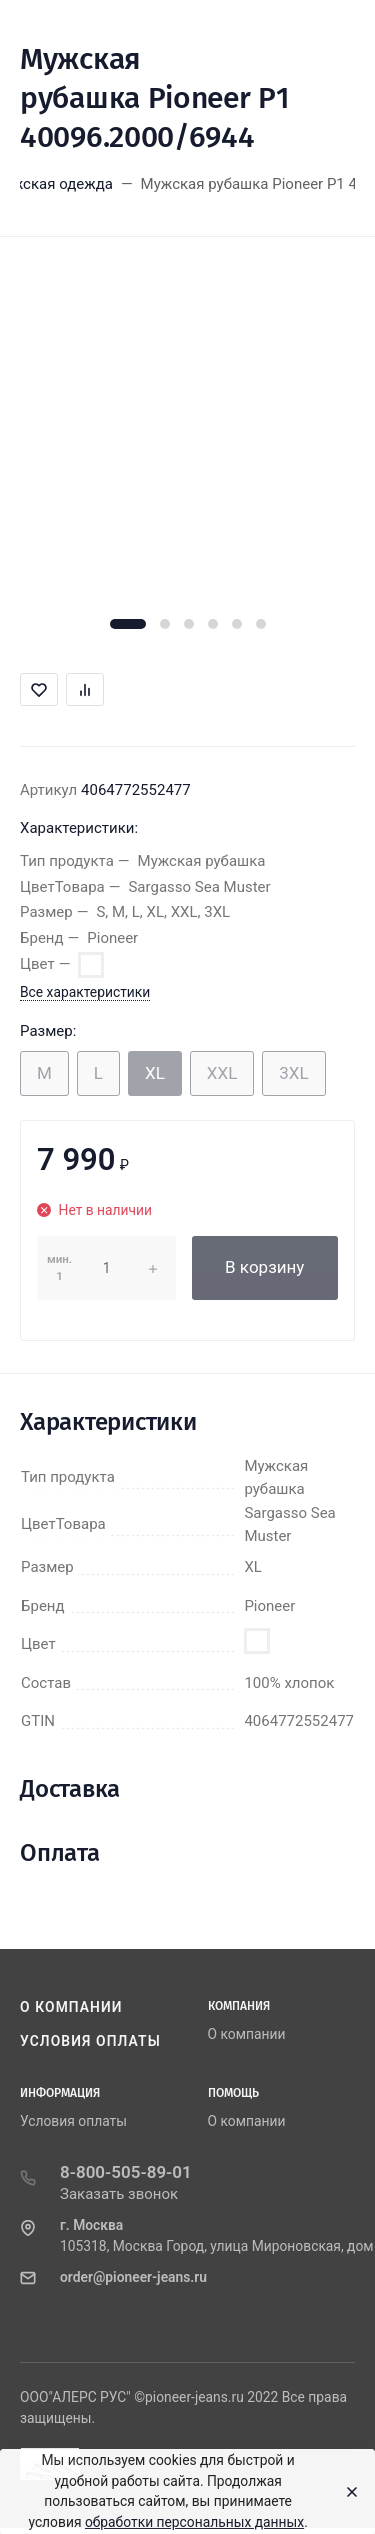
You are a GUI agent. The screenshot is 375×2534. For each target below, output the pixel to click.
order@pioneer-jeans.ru (133, 2277)
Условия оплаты (90, 2041)
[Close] (346, 2492)
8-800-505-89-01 (126, 2172)
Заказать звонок (119, 2194)
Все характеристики (85, 992)
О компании (71, 2007)
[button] (128, 624)
